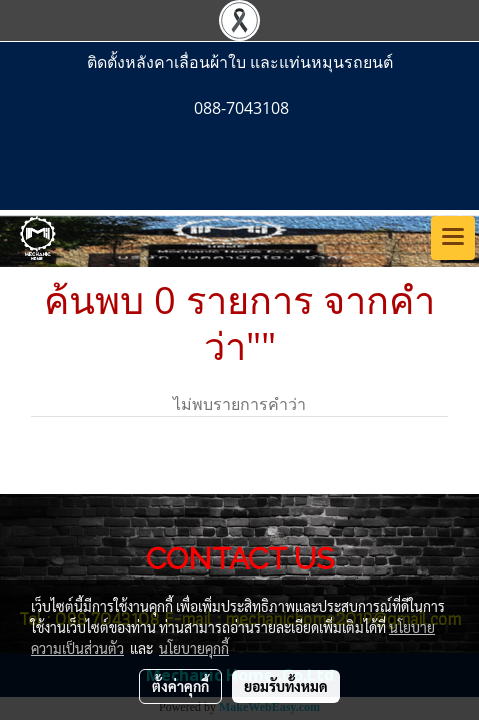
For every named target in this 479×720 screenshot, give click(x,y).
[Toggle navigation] (453, 238)
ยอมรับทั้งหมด (286, 686)
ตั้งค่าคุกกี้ (180, 686)
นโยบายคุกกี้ (194, 648)
